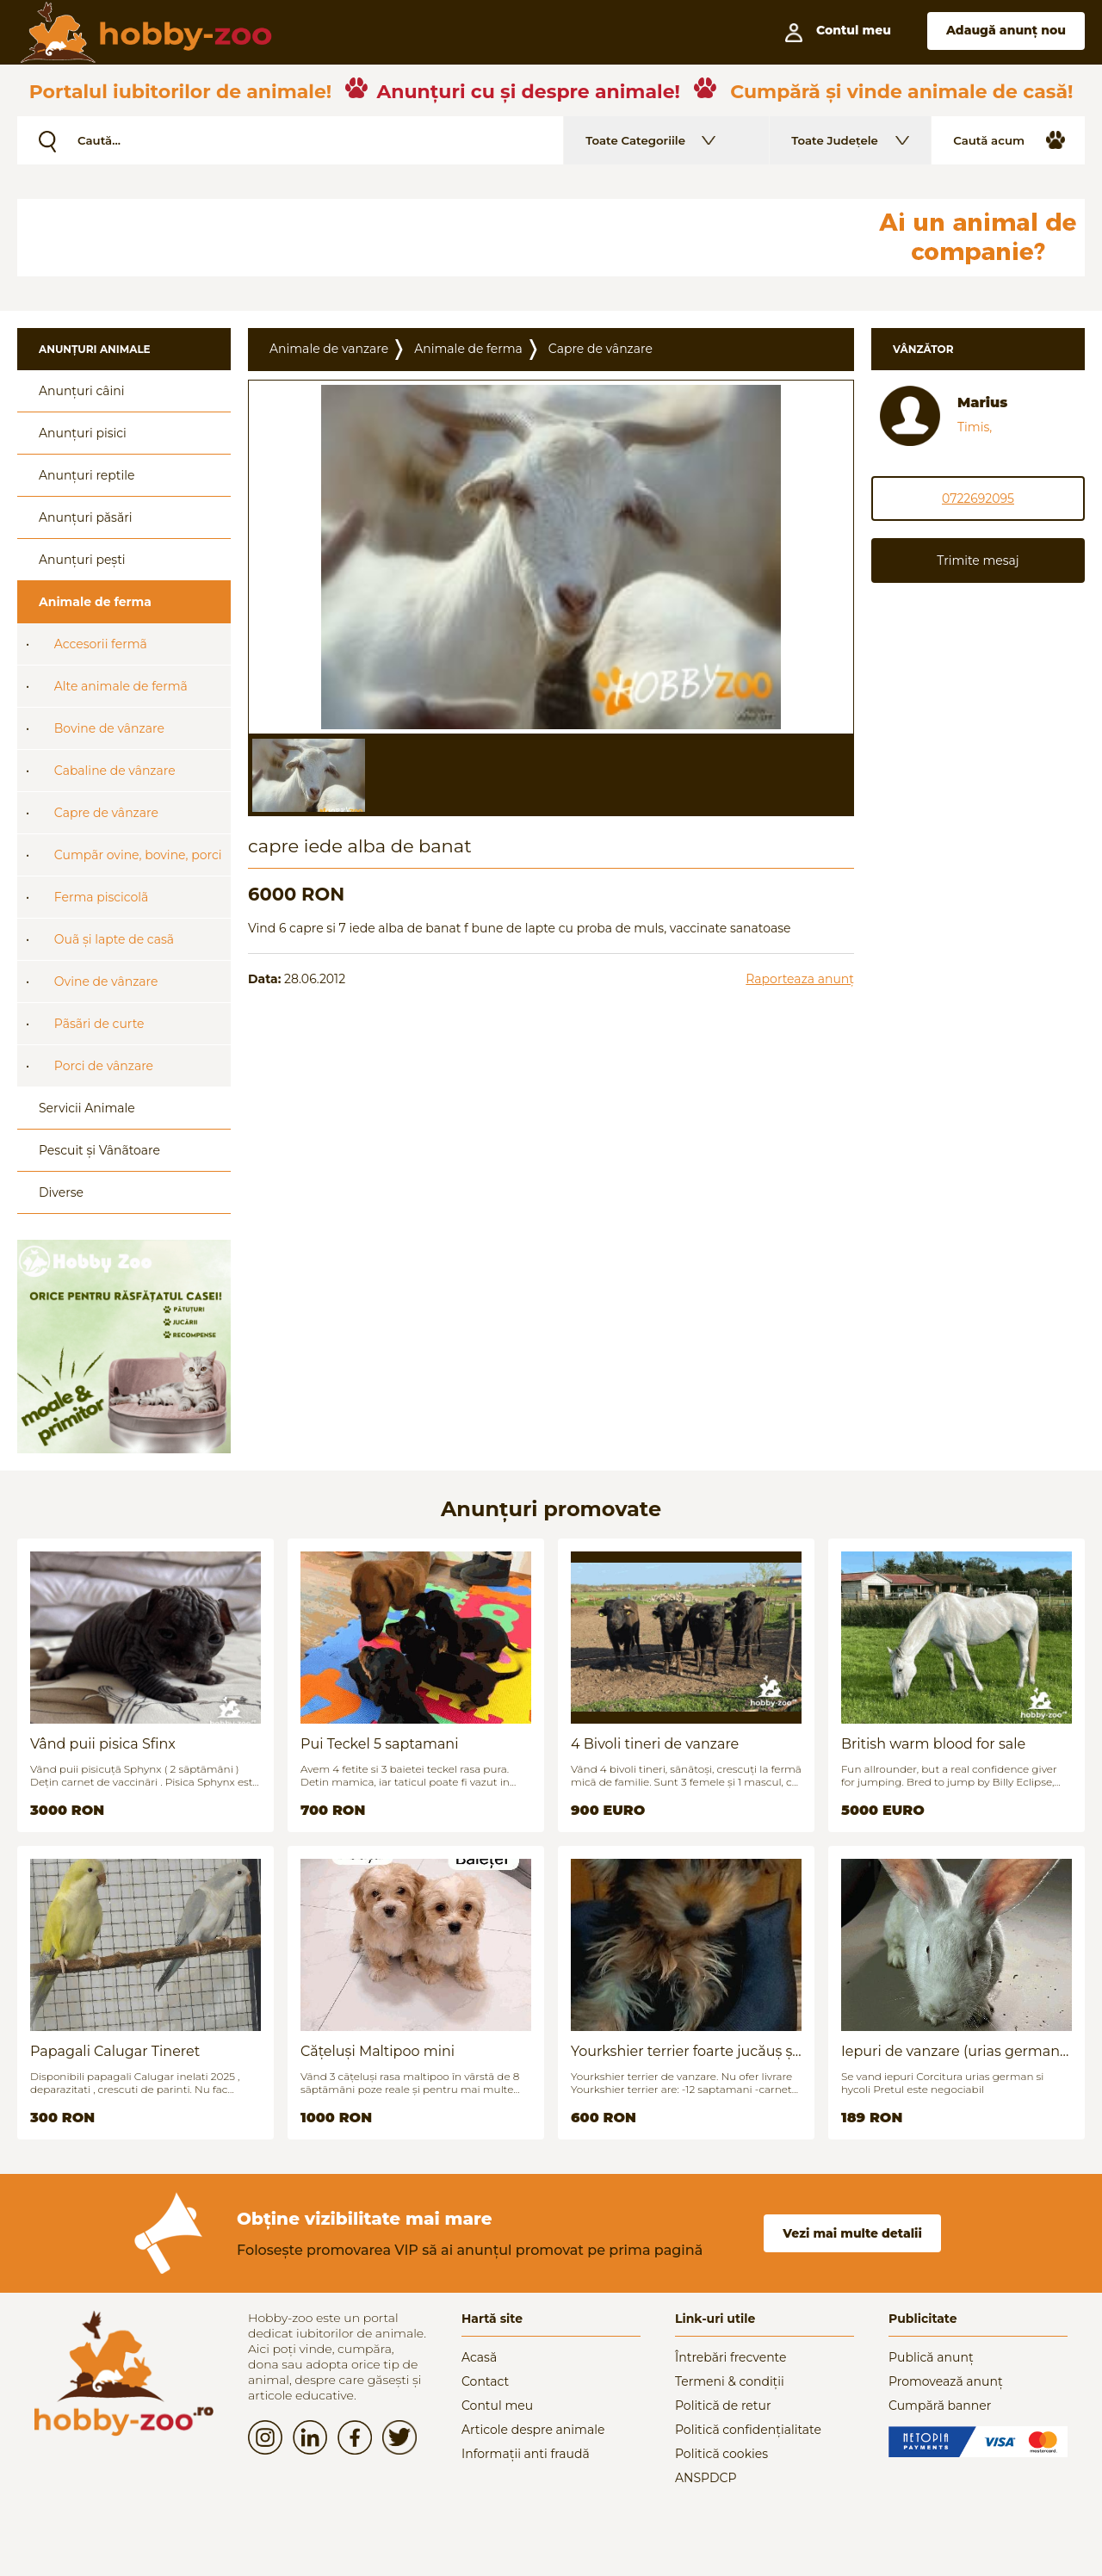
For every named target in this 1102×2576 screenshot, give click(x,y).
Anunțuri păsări (85, 517)
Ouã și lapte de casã (114, 939)
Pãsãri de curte (99, 1023)
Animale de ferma (95, 602)
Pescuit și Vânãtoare (99, 1150)
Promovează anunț (945, 2381)
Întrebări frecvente (731, 2357)
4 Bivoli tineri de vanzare (655, 1744)
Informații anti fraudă (525, 2453)
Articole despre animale (532, 2429)
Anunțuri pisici (83, 433)
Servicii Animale (87, 1108)
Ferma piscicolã (101, 897)
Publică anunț (931, 2357)
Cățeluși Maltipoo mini (377, 2051)
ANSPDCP (705, 2478)
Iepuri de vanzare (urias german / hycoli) (954, 2051)
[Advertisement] (434, 237)
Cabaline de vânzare (115, 770)
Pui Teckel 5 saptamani (379, 1744)
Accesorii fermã (100, 644)
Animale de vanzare (328, 348)
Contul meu (497, 2405)
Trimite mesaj (977, 560)
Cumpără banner (939, 2405)
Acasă (479, 2357)
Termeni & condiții (729, 2381)
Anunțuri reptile (86, 475)
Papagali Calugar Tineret (115, 2051)
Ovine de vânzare (106, 981)
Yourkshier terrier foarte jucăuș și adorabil (683, 2051)
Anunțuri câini (82, 391)
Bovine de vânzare (109, 728)
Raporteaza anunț (800, 979)
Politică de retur (723, 2405)
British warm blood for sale (933, 1744)
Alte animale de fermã (121, 686)
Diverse (61, 1192)
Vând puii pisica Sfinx (103, 1744)
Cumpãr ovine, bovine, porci (138, 855)
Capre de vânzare (106, 812)
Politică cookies (721, 2453)
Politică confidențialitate (748, 2429)
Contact (485, 2381)
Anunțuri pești (82, 559)
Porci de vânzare (103, 1066)
